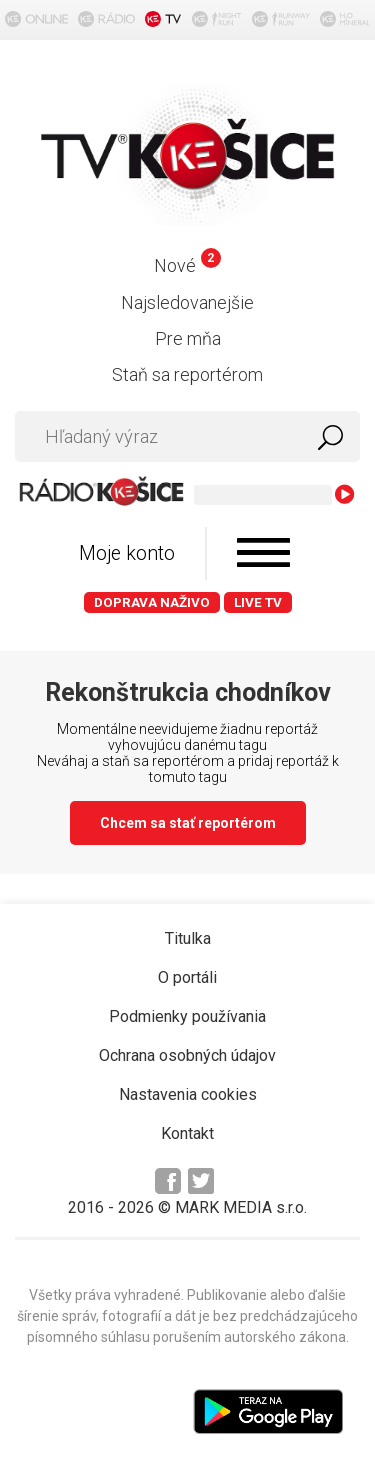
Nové (187, 265)
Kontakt (187, 1133)
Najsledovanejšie (187, 302)
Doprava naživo (152, 602)
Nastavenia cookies (188, 1094)
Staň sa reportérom (187, 374)
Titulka (188, 938)
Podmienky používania (187, 1016)
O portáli (187, 977)
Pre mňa (188, 338)
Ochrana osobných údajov (187, 1055)
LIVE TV (258, 602)
